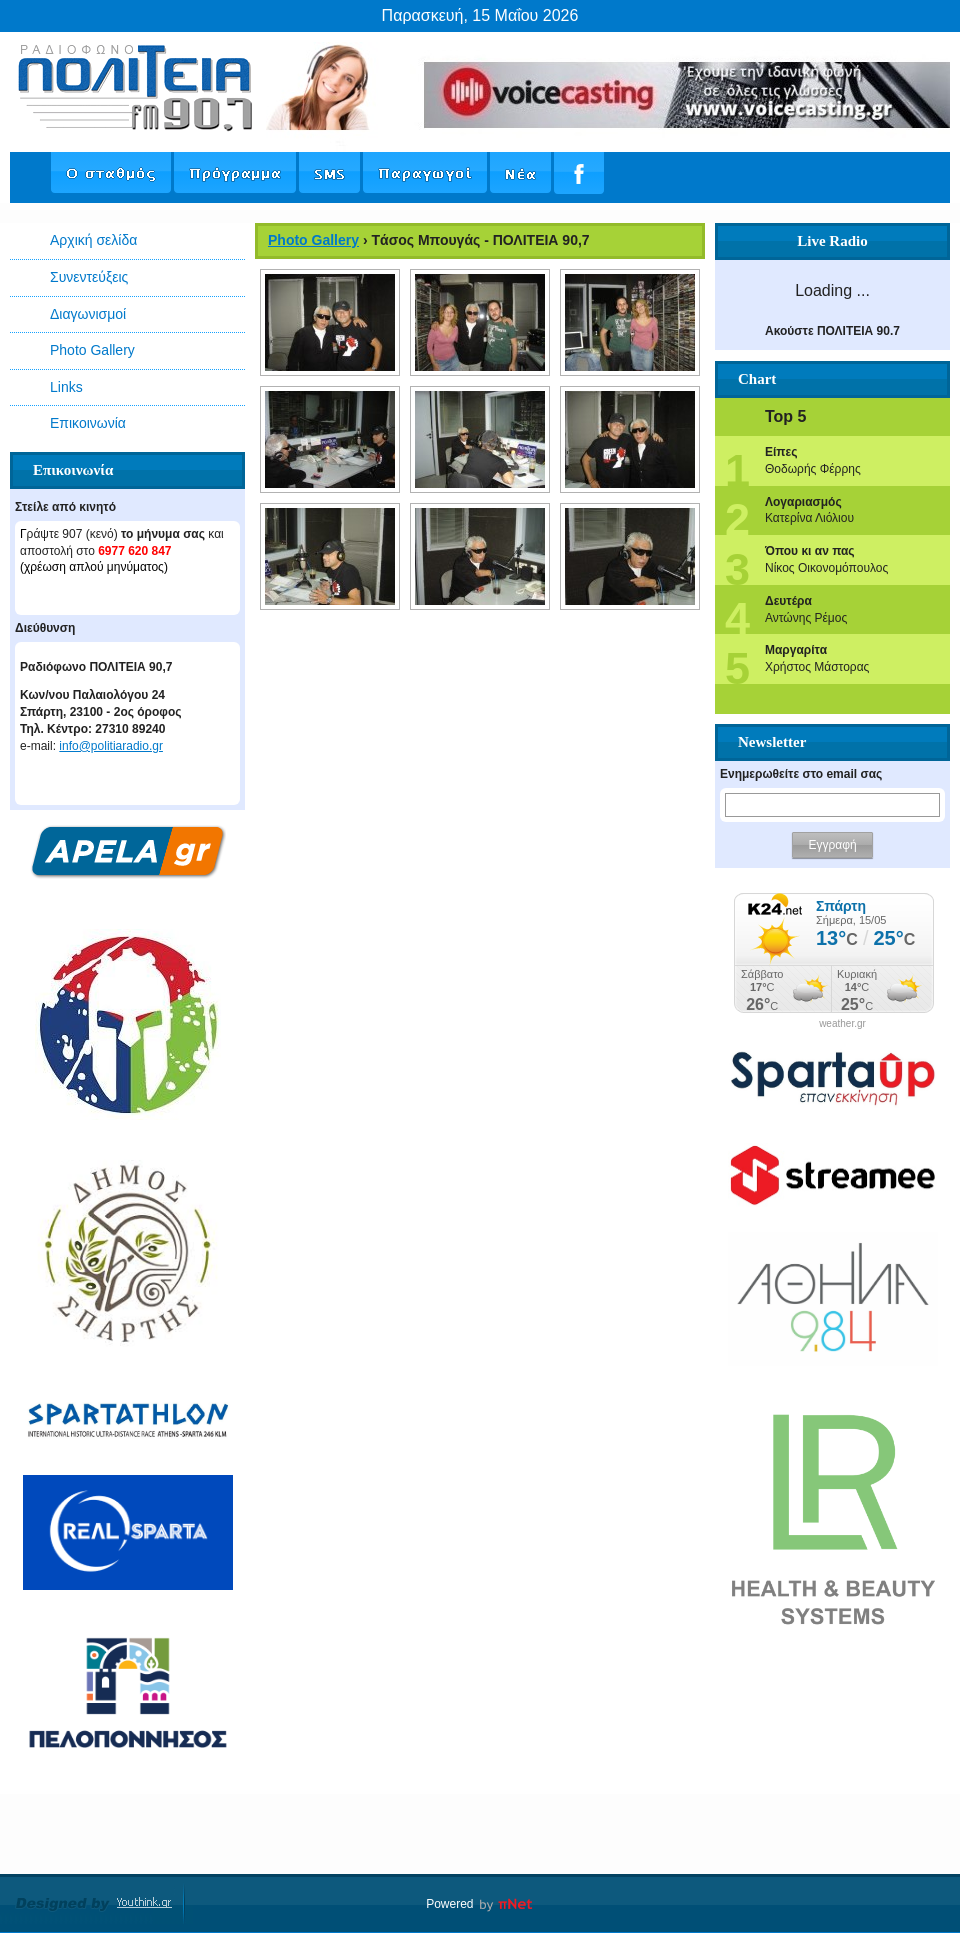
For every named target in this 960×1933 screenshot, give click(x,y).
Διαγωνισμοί (88, 314)
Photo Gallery (92, 350)
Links (66, 387)
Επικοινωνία (88, 423)
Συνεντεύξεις (89, 277)
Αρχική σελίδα (93, 240)
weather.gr (842, 1024)
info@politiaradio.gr (111, 746)
